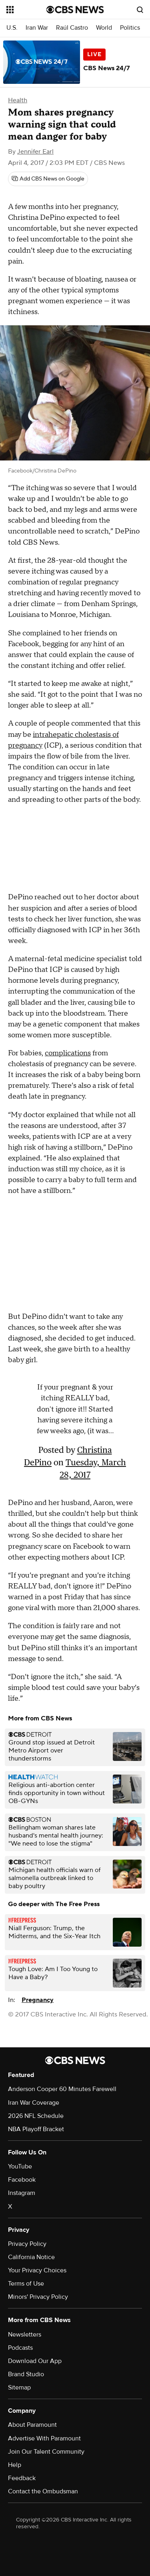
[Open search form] (140, 9)
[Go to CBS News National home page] (75, 10)
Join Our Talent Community (46, 2451)
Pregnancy (38, 2000)
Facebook (22, 2179)
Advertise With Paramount (44, 2438)
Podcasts (20, 2348)
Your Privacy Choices (37, 2270)
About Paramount (32, 2425)
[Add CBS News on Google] (48, 179)
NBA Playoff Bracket (36, 2129)
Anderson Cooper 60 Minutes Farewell (62, 2089)
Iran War (37, 28)
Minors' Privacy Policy (38, 2297)
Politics (130, 28)
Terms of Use (26, 2283)
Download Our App (35, 2361)
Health (17, 100)
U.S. (12, 28)
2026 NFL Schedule (36, 2116)
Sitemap (19, 2387)
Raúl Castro (72, 28)
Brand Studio (26, 2374)
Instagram (21, 2193)
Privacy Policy (27, 2244)
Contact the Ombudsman (43, 2491)
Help (14, 2465)
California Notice (31, 2257)
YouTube (20, 2166)
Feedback (22, 2478)
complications (68, 1053)
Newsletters (24, 2334)
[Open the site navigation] (26, 9)
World (104, 28)
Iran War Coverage (33, 2102)
